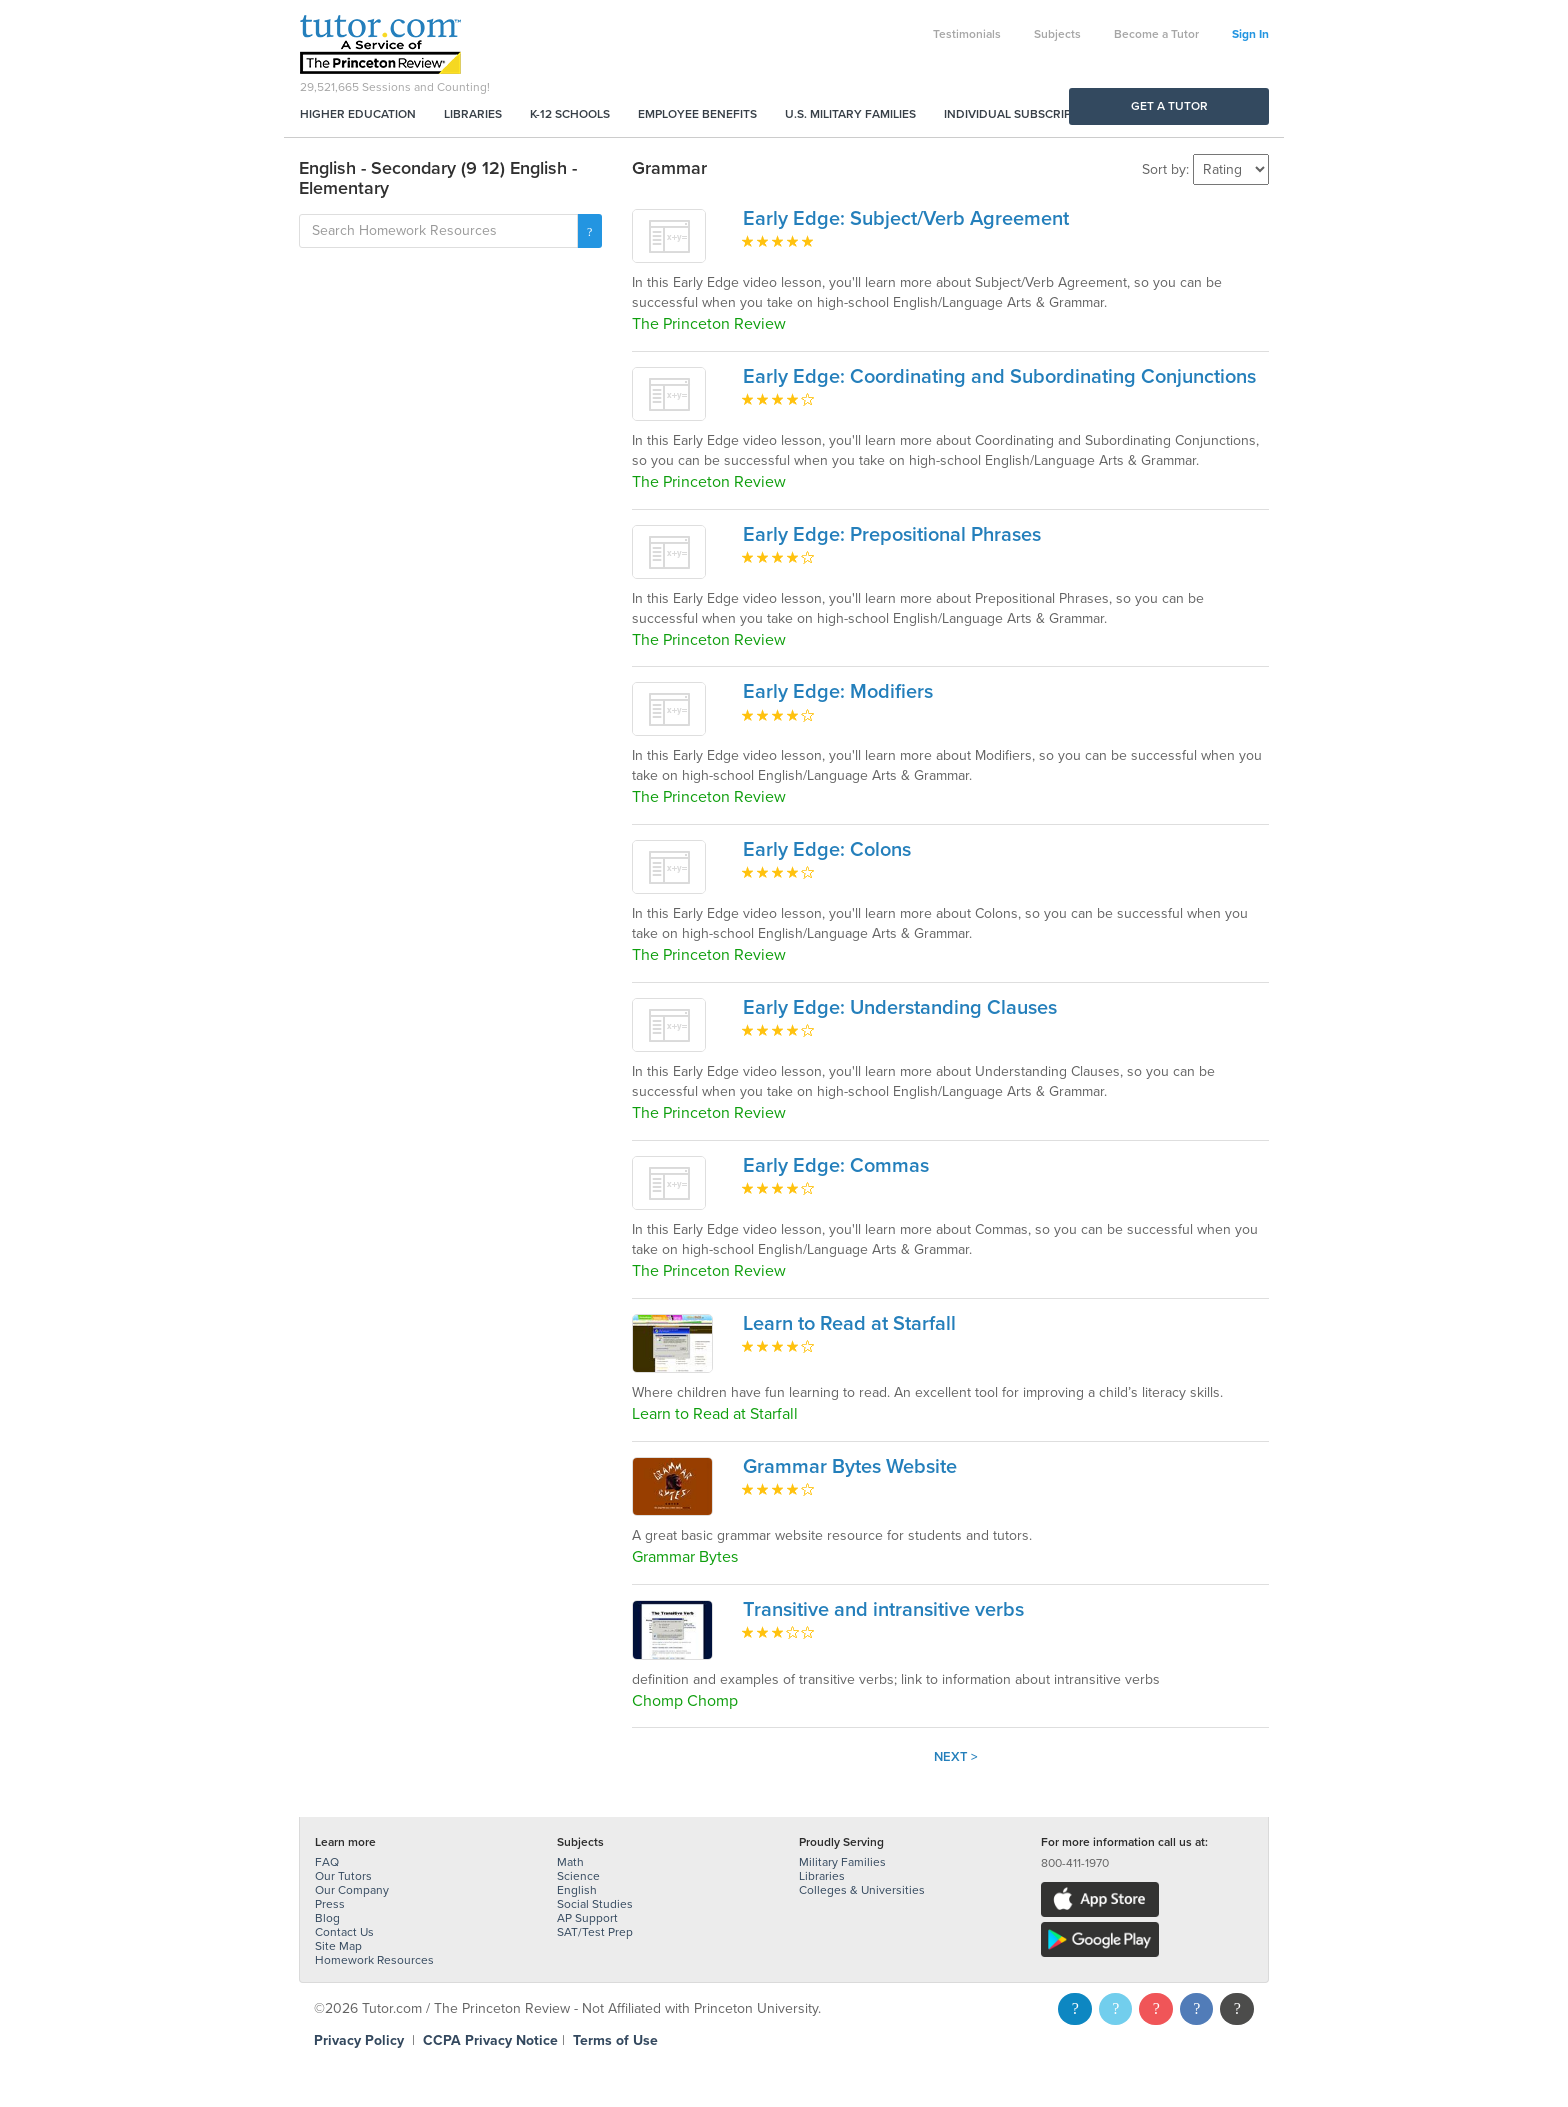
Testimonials (967, 34)
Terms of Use (615, 2040)
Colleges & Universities (862, 1890)
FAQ (327, 1862)
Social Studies (595, 1904)
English (577, 1890)
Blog (327, 1918)
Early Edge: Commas (836, 1166)
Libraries (473, 114)
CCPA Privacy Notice (490, 2040)
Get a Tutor (1169, 106)
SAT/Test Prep (595, 1932)
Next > (956, 1757)
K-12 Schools (570, 114)
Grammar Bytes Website (850, 1467)
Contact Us (344, 1932)
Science (578, 1876)
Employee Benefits (697, 114)
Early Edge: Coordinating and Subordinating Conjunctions (999, 377)
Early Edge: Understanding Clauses (900, 1008)
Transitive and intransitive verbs (883, 1610)
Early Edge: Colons (827, 850)
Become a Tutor (1156, 34)
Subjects (1057, 34)
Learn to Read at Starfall (849, 1324)
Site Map (338, 1946)
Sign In (1250, 34)
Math (570, 1862)
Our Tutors (343, 1876)
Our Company (352, 1890)
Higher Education (358, 114)
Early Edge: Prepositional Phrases (892, 535)
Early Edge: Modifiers (838, 692)
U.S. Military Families (850, 114)
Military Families (842, 1862)
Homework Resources (374, 1960)
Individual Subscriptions (1025, 114)
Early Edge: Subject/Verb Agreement (906, 219)
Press (330, 1904)
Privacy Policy (359, 2040)
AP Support (587, 1918)
